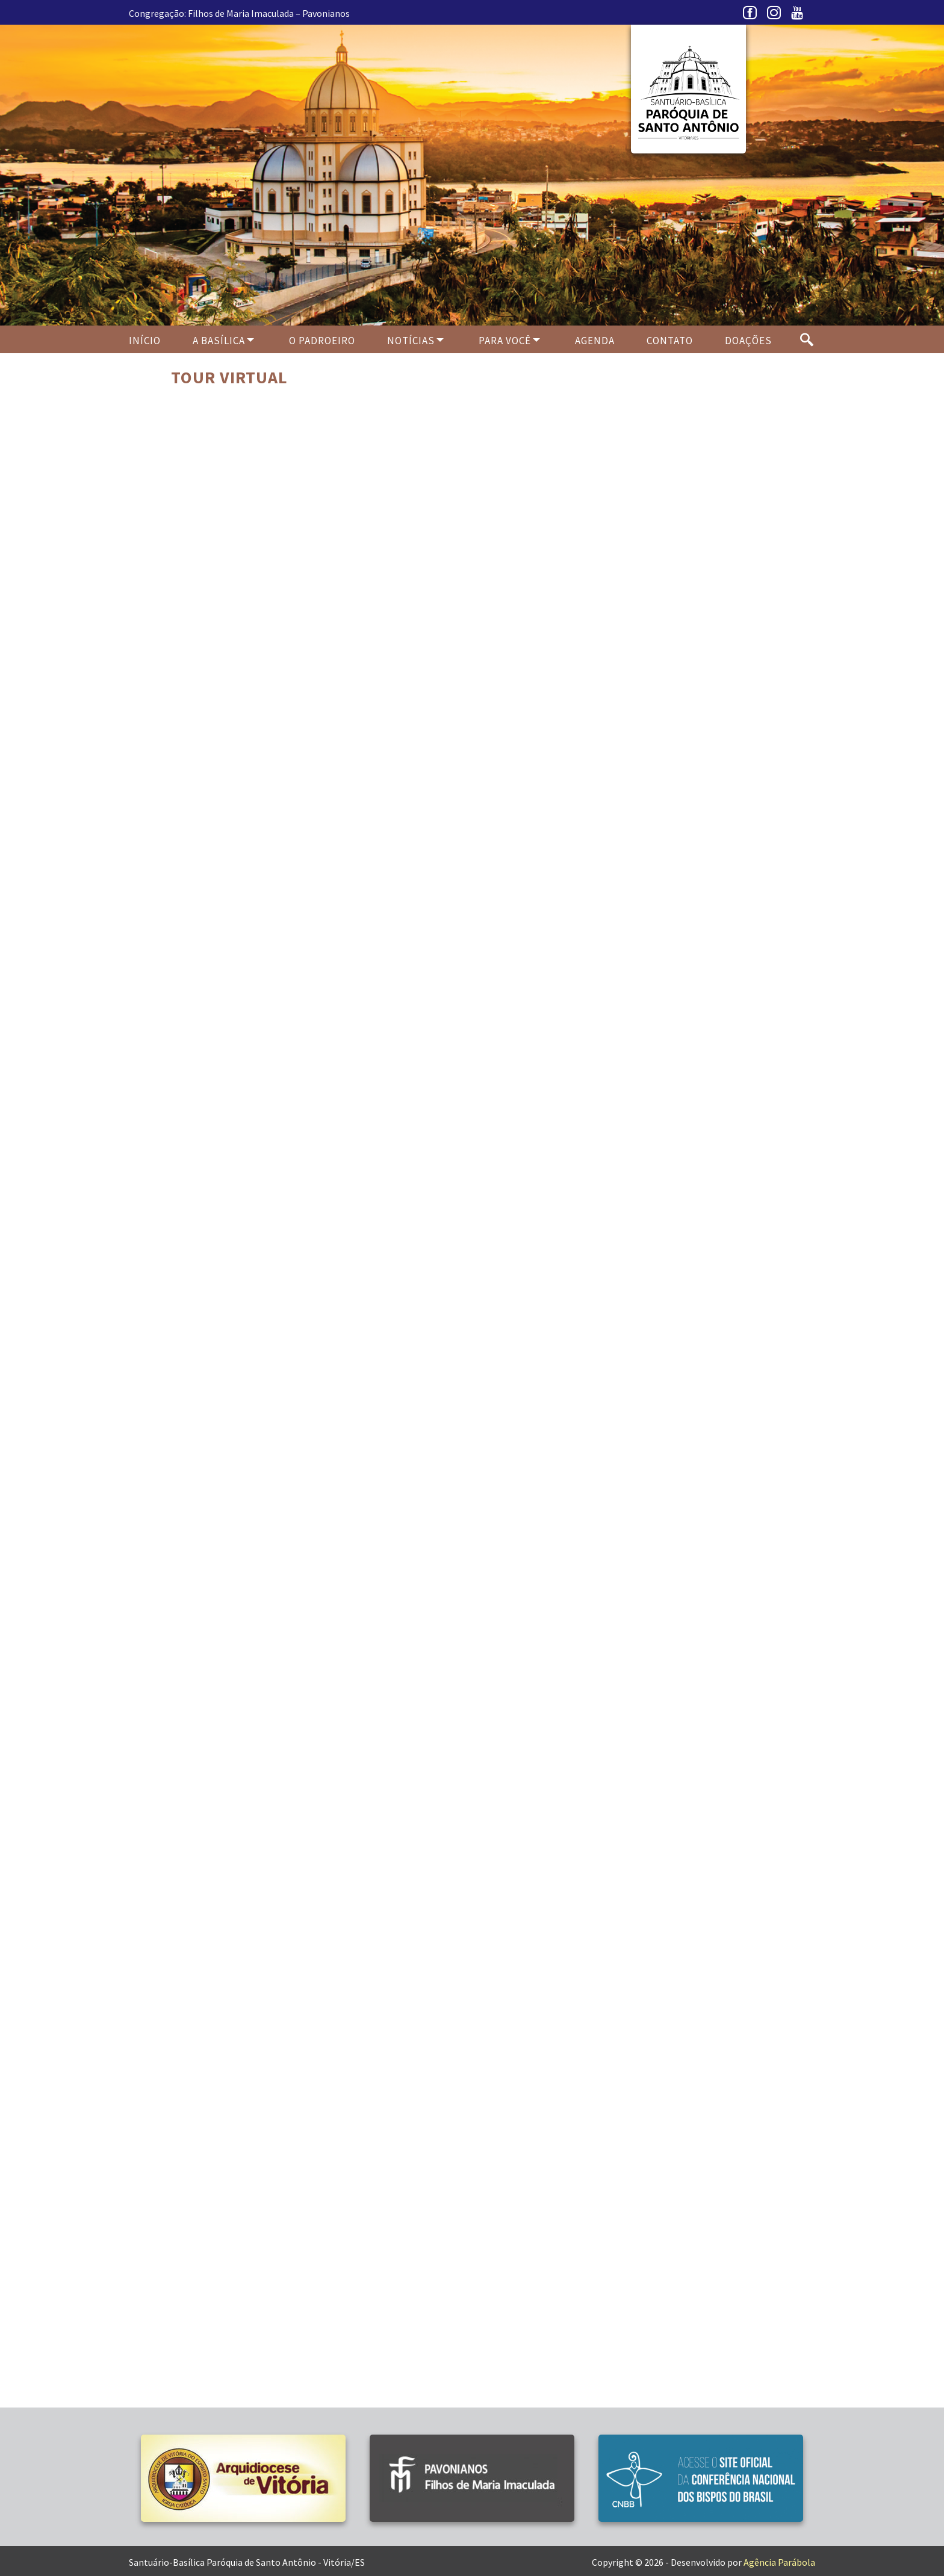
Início (145, 340)
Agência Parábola (779, 2562)
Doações (748, 340)
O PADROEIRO (322, 340)
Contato (670, 340)
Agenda (595, 340)
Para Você (505, 340)
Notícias (411, 340)
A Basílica (219, 340)
